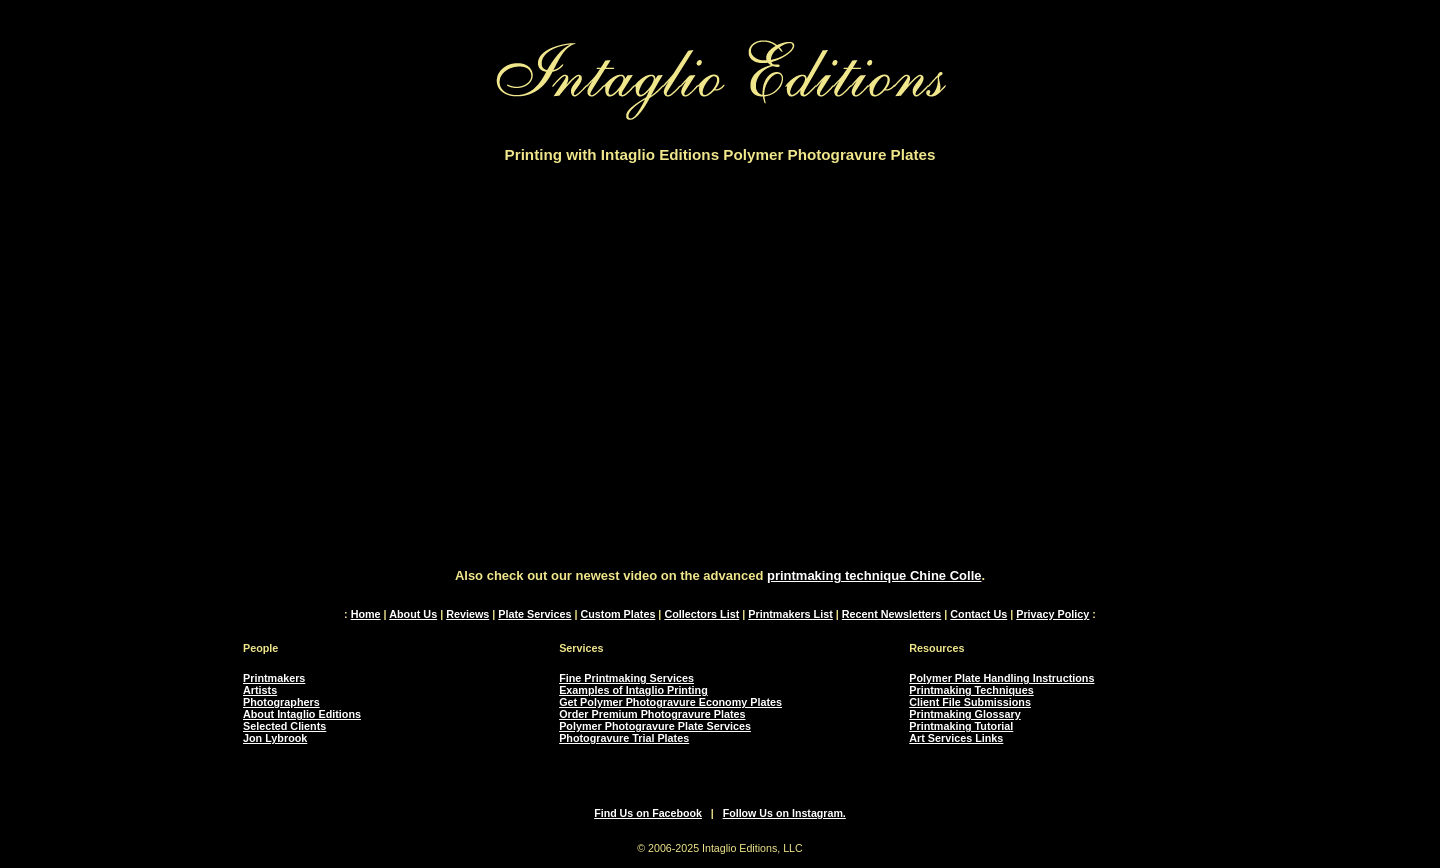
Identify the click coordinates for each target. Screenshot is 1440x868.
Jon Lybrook (275, 738)
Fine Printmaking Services (626, 678)
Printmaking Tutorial (961, 726)
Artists (260, 690)
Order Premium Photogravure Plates (652, 714)
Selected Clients (284, 726)
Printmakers (274, 678)
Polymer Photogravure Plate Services (655, 726)
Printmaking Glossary (964, 714)
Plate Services (534, 614)
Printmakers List (790, 614)
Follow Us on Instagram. (784, 813)
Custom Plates (617, 614)
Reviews (467, 614)
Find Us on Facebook (648, 813)
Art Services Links (956, 738)
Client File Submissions (970, 702)
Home (366, 614)
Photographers (281, 702)
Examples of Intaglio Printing (633, 690)
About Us (413, 614)
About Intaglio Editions (302, 714)
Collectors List (701, 614)
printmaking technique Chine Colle (874, 575)
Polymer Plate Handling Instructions (1001, 678)
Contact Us (978, 614)
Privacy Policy (1052, 614)
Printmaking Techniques (971, 690)
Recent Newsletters (891, 614)
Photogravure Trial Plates (624, 738)
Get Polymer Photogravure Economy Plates (670, 702)
